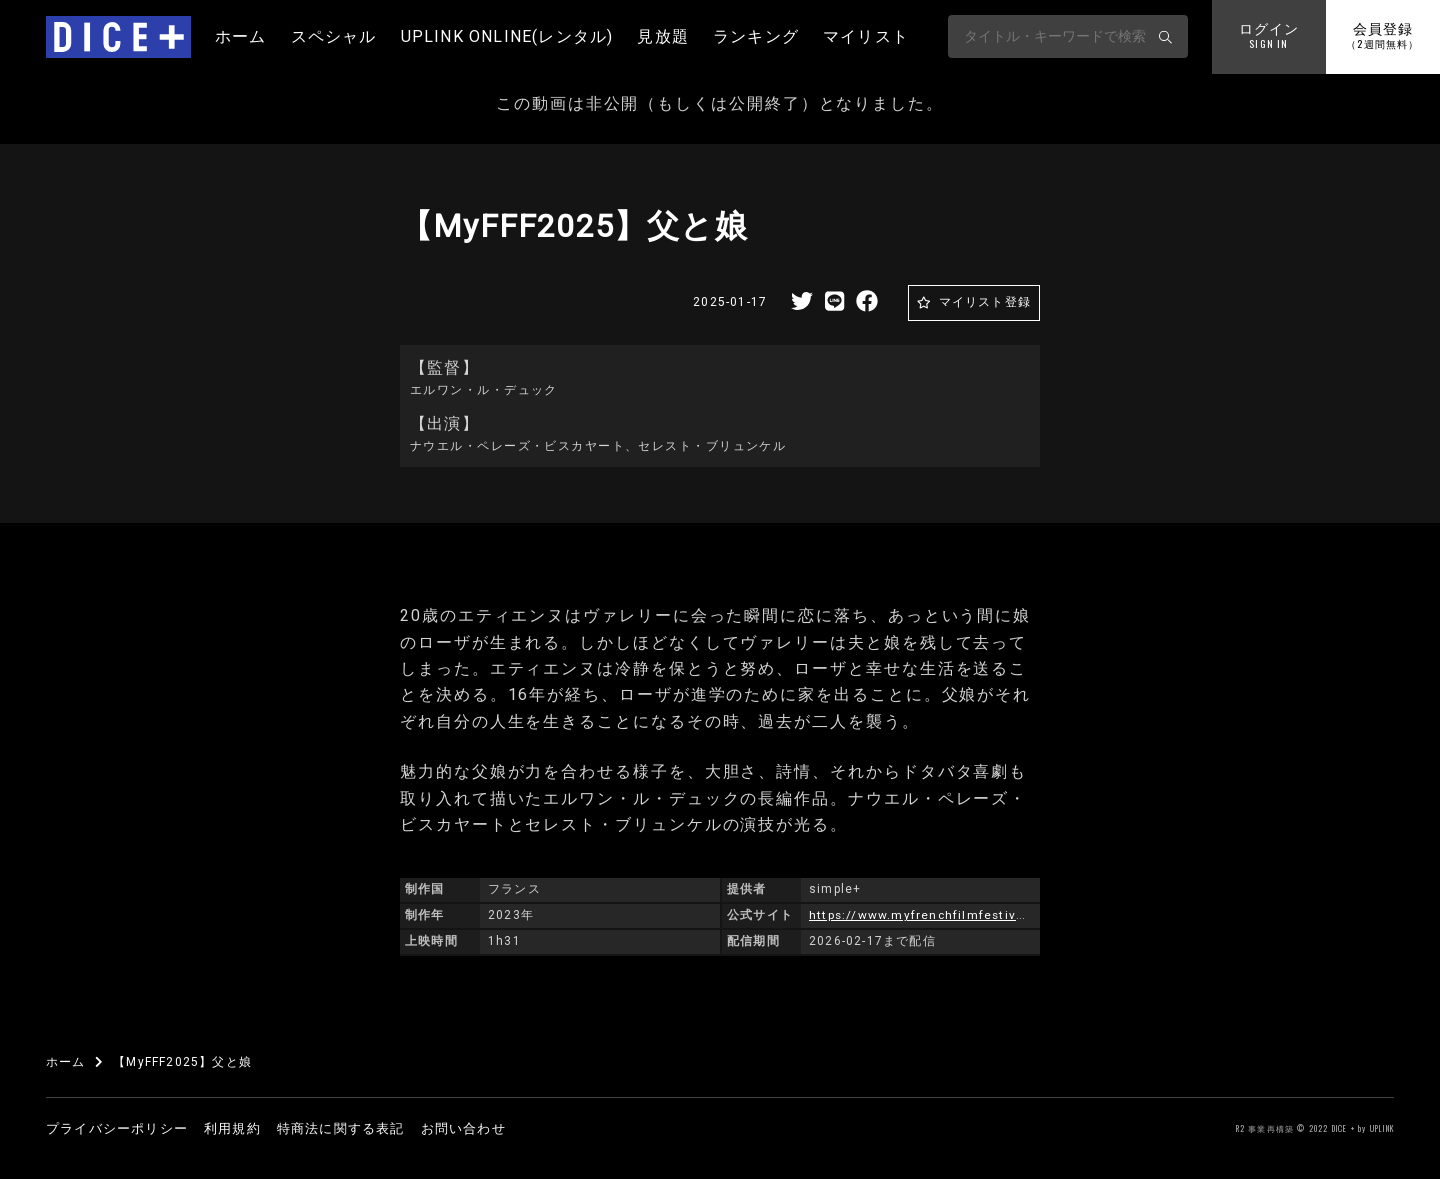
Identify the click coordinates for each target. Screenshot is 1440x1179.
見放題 (663, 36)
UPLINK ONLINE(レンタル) (507, 36)
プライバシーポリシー (117, 1128)
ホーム (241, 36)
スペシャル (334, 36)
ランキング (756, 36)
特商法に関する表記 (341, 1128)
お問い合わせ (463, 1128)
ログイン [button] (1269, 37)
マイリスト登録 (985, 302)
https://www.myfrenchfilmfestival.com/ (939, 915)
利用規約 (232, 1128)
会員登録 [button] (1382, 37)
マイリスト (866, 36)
